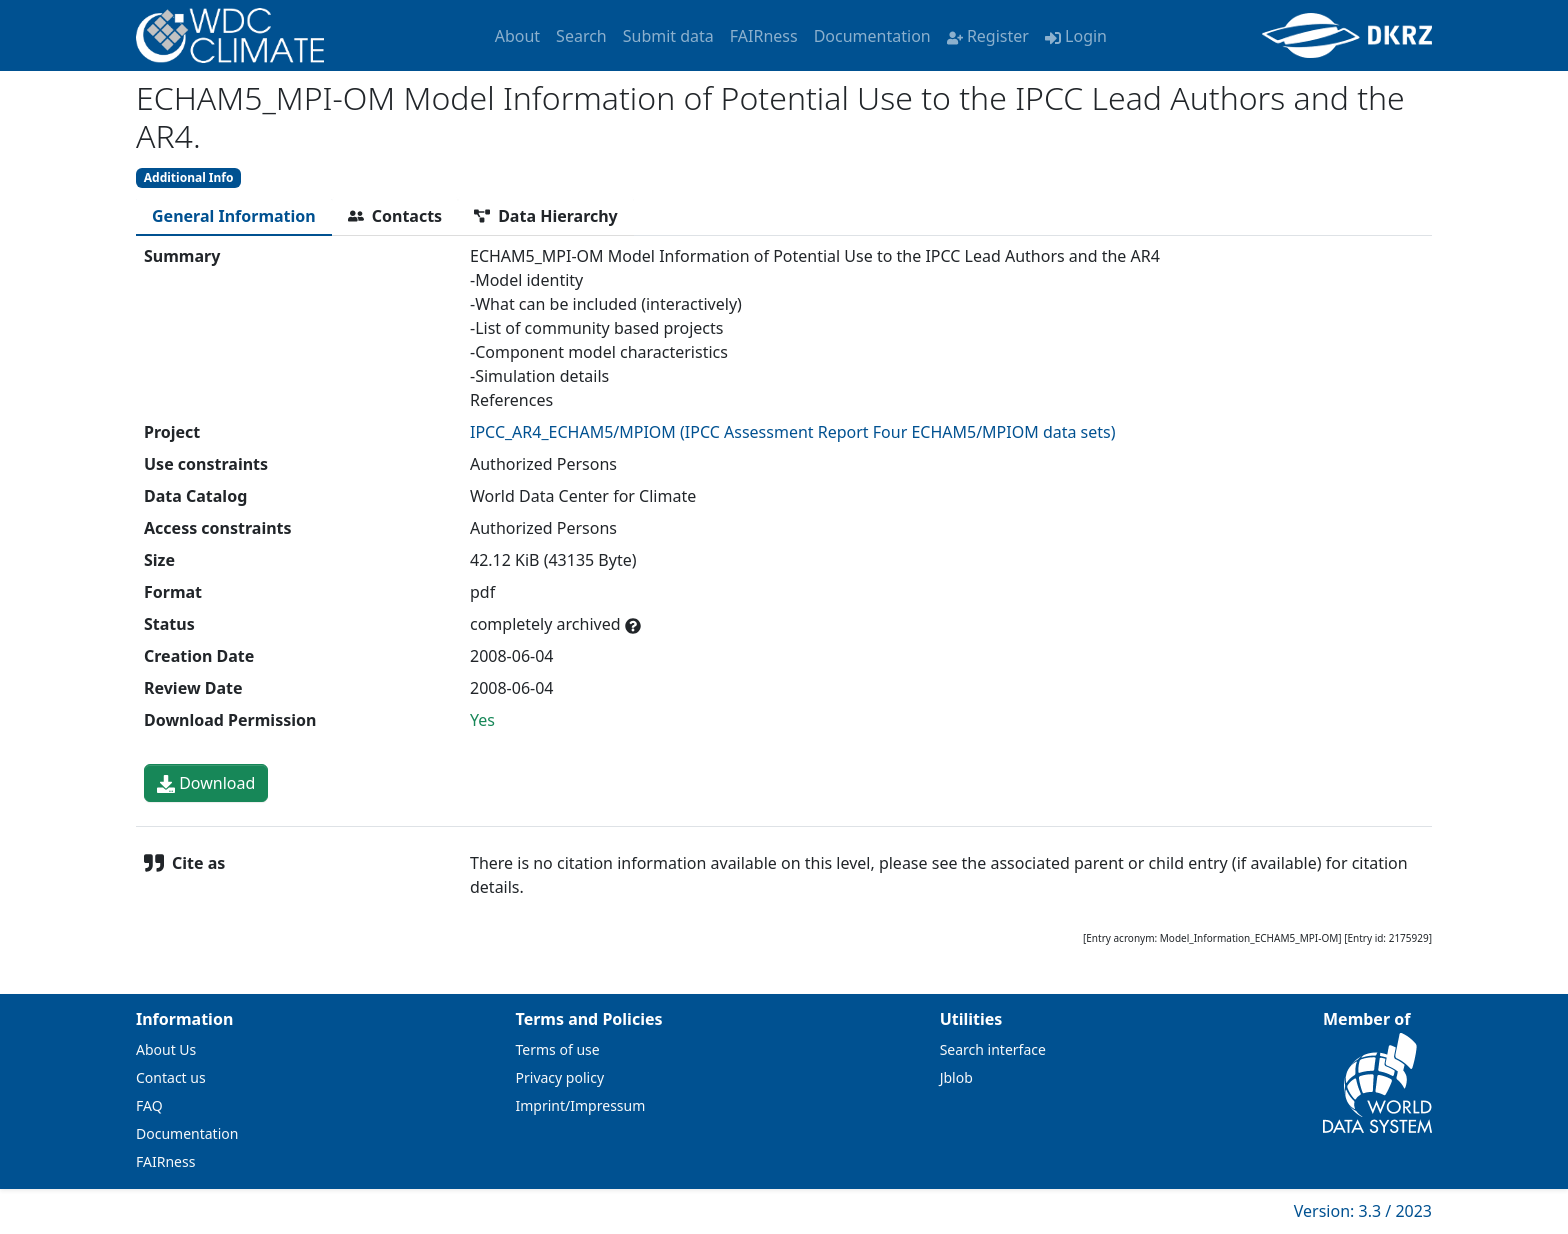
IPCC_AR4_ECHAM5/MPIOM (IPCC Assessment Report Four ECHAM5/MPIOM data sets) (793, 432)
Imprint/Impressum (581, 1105)
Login (1076, 36)
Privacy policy (560, 1077)
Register (988, 36)
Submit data (668, 36)
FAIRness (764, 36)
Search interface (993, 1049)
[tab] (234, 216)
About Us (166, 1049)
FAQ (149, 1105)
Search (581, 36)
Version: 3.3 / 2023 (1363, 1211)
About (517, 36)
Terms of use (558, 1049)
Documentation (872, 36)
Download (206, 783)
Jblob (956, 1077)
